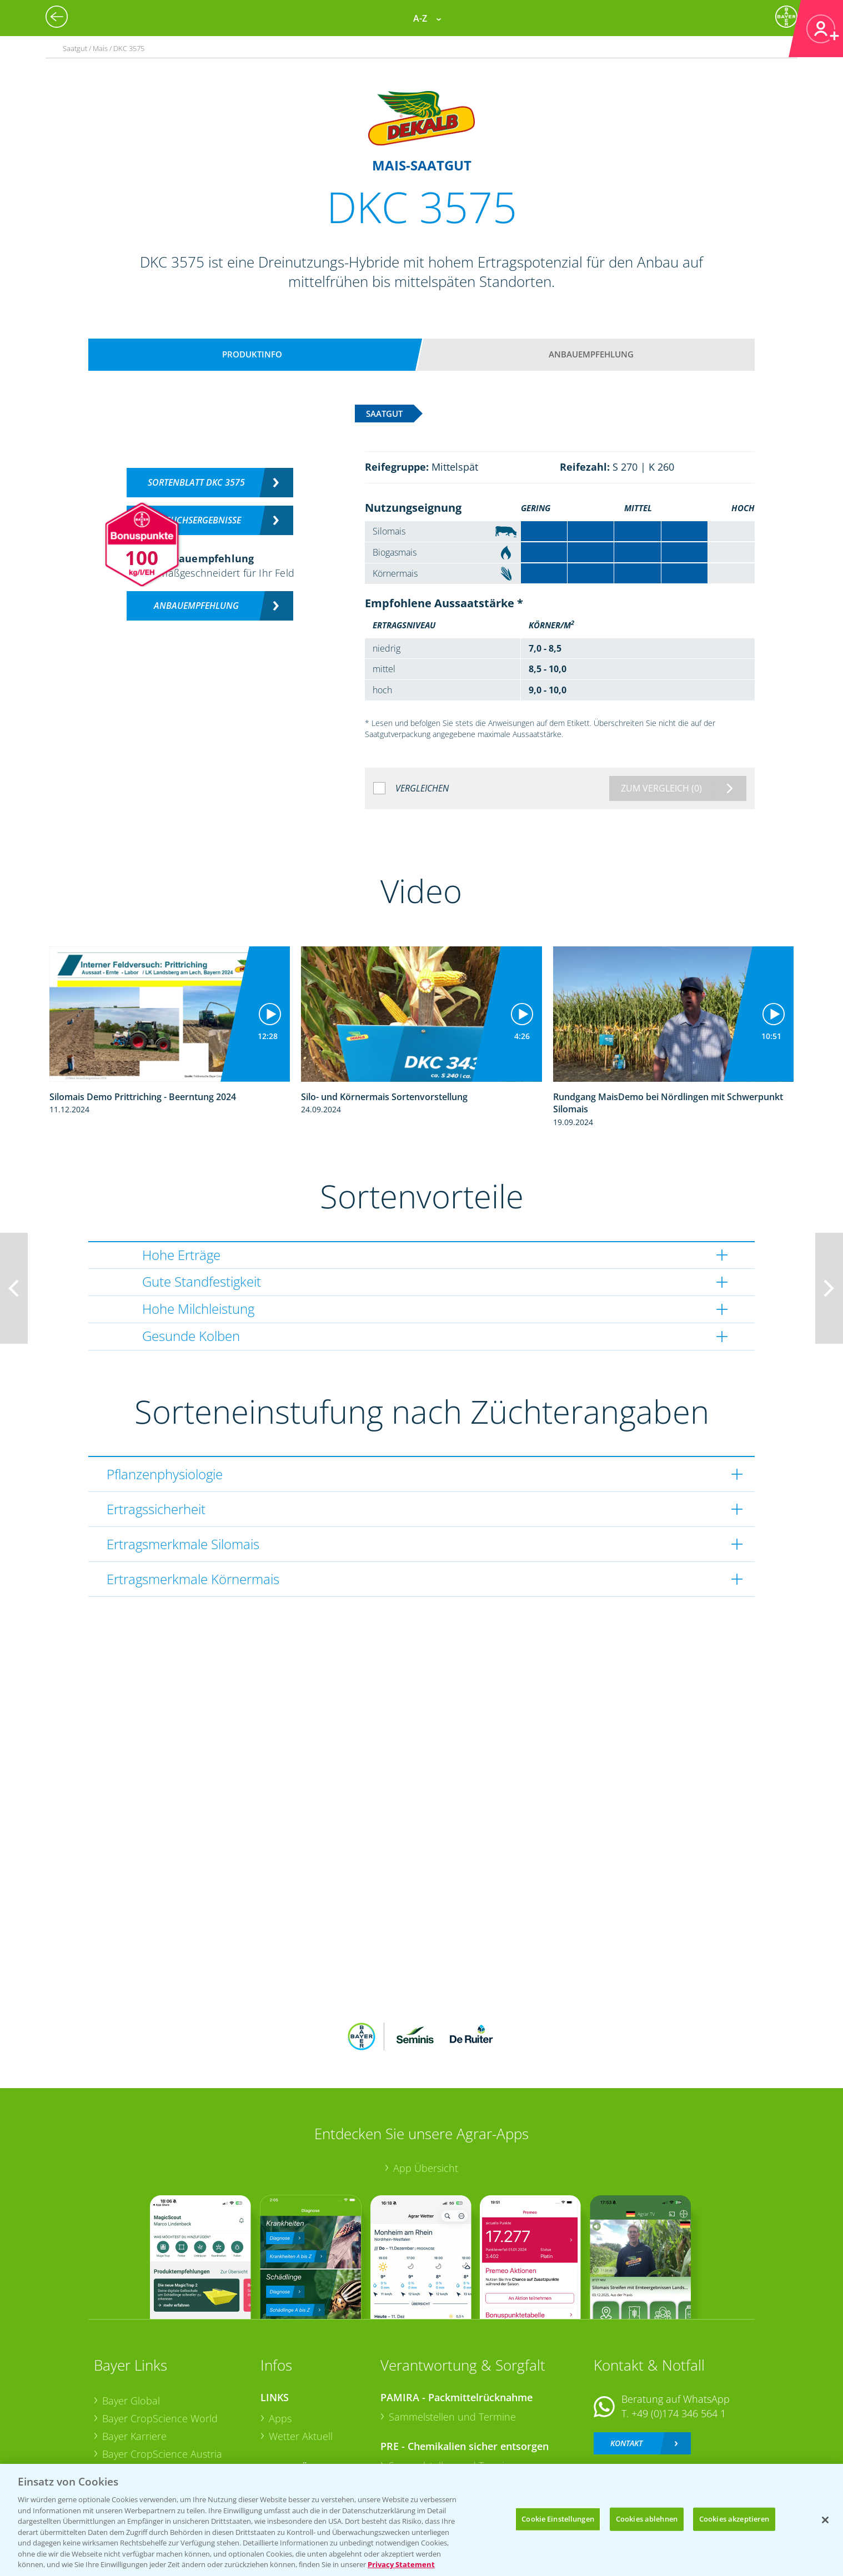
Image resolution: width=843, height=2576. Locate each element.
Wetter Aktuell (301, 2363)
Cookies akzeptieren (734, 2519)
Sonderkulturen (304, 2450)
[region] (421, 2520)
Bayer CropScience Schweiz (164, 2398)
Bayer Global (131, 2328)
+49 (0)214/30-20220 (677, 2419)
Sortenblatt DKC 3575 (196, 482)
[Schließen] (825, 2520)
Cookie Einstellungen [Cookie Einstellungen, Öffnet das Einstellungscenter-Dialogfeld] (557, 2519)
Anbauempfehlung (591, 354)
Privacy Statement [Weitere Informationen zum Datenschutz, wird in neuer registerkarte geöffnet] (401, 2564)
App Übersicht (425, 2095)
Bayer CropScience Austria (162, 2380)
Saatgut (286, 2432)
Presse (117, 2416)
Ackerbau (290, 2415)
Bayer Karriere (134, 2363)
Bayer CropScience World (160, 2345)
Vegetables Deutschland (157, 2433)
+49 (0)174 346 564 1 (678, 2340)
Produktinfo (252, 354)
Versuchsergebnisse (196, 520)
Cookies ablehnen (647, 2519)
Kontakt (626, 2370)
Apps (280, 2345)
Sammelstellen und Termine (452, 2344)
